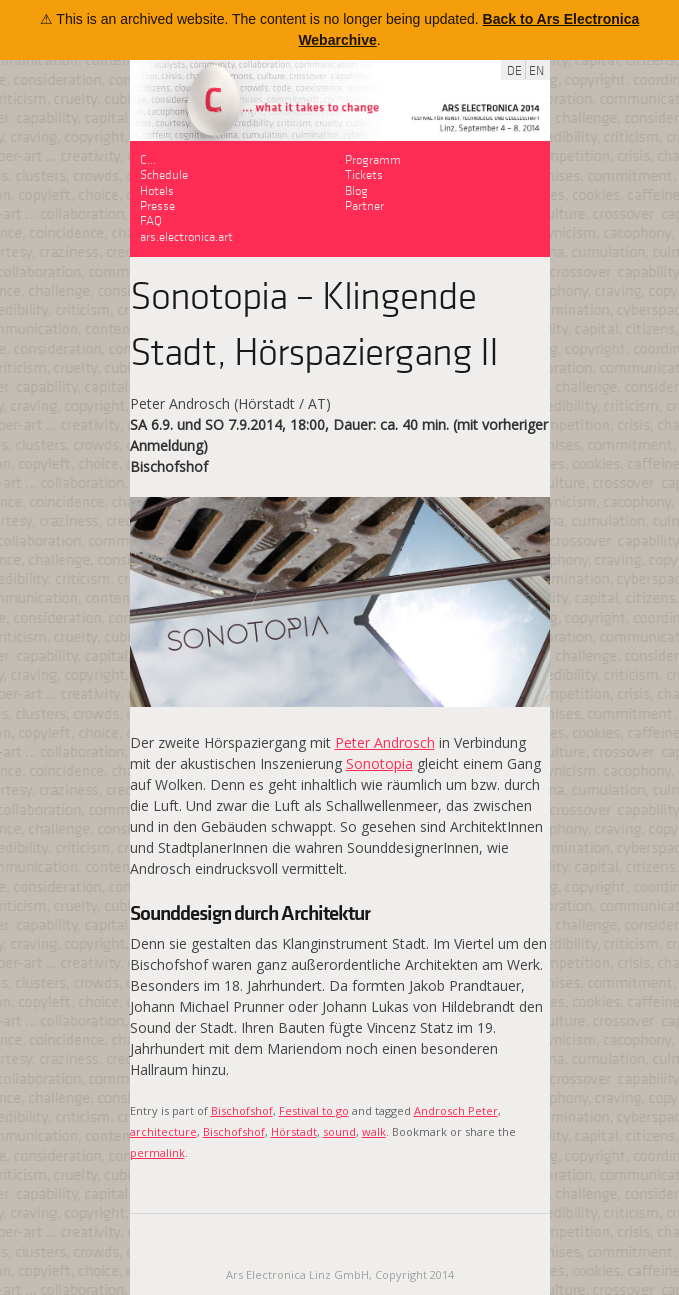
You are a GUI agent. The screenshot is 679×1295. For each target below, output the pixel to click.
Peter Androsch (385, 742)
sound (339, 1131)
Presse (157, 204)
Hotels (157, 189)
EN (536, 69)
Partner (364, 204)
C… (148, 158)
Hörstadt (294, 1131)
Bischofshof (242, 1110)
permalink (157, 1152)
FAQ (151, 219)
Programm (373, 158)
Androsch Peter (456, 1110)
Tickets (364, 173)
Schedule (164, 173)
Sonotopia (379, 763)
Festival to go (314, 1110)
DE (514, 69)
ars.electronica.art (186, 236)
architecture (163, 1131)
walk (374, 1131)
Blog (356, 189)
